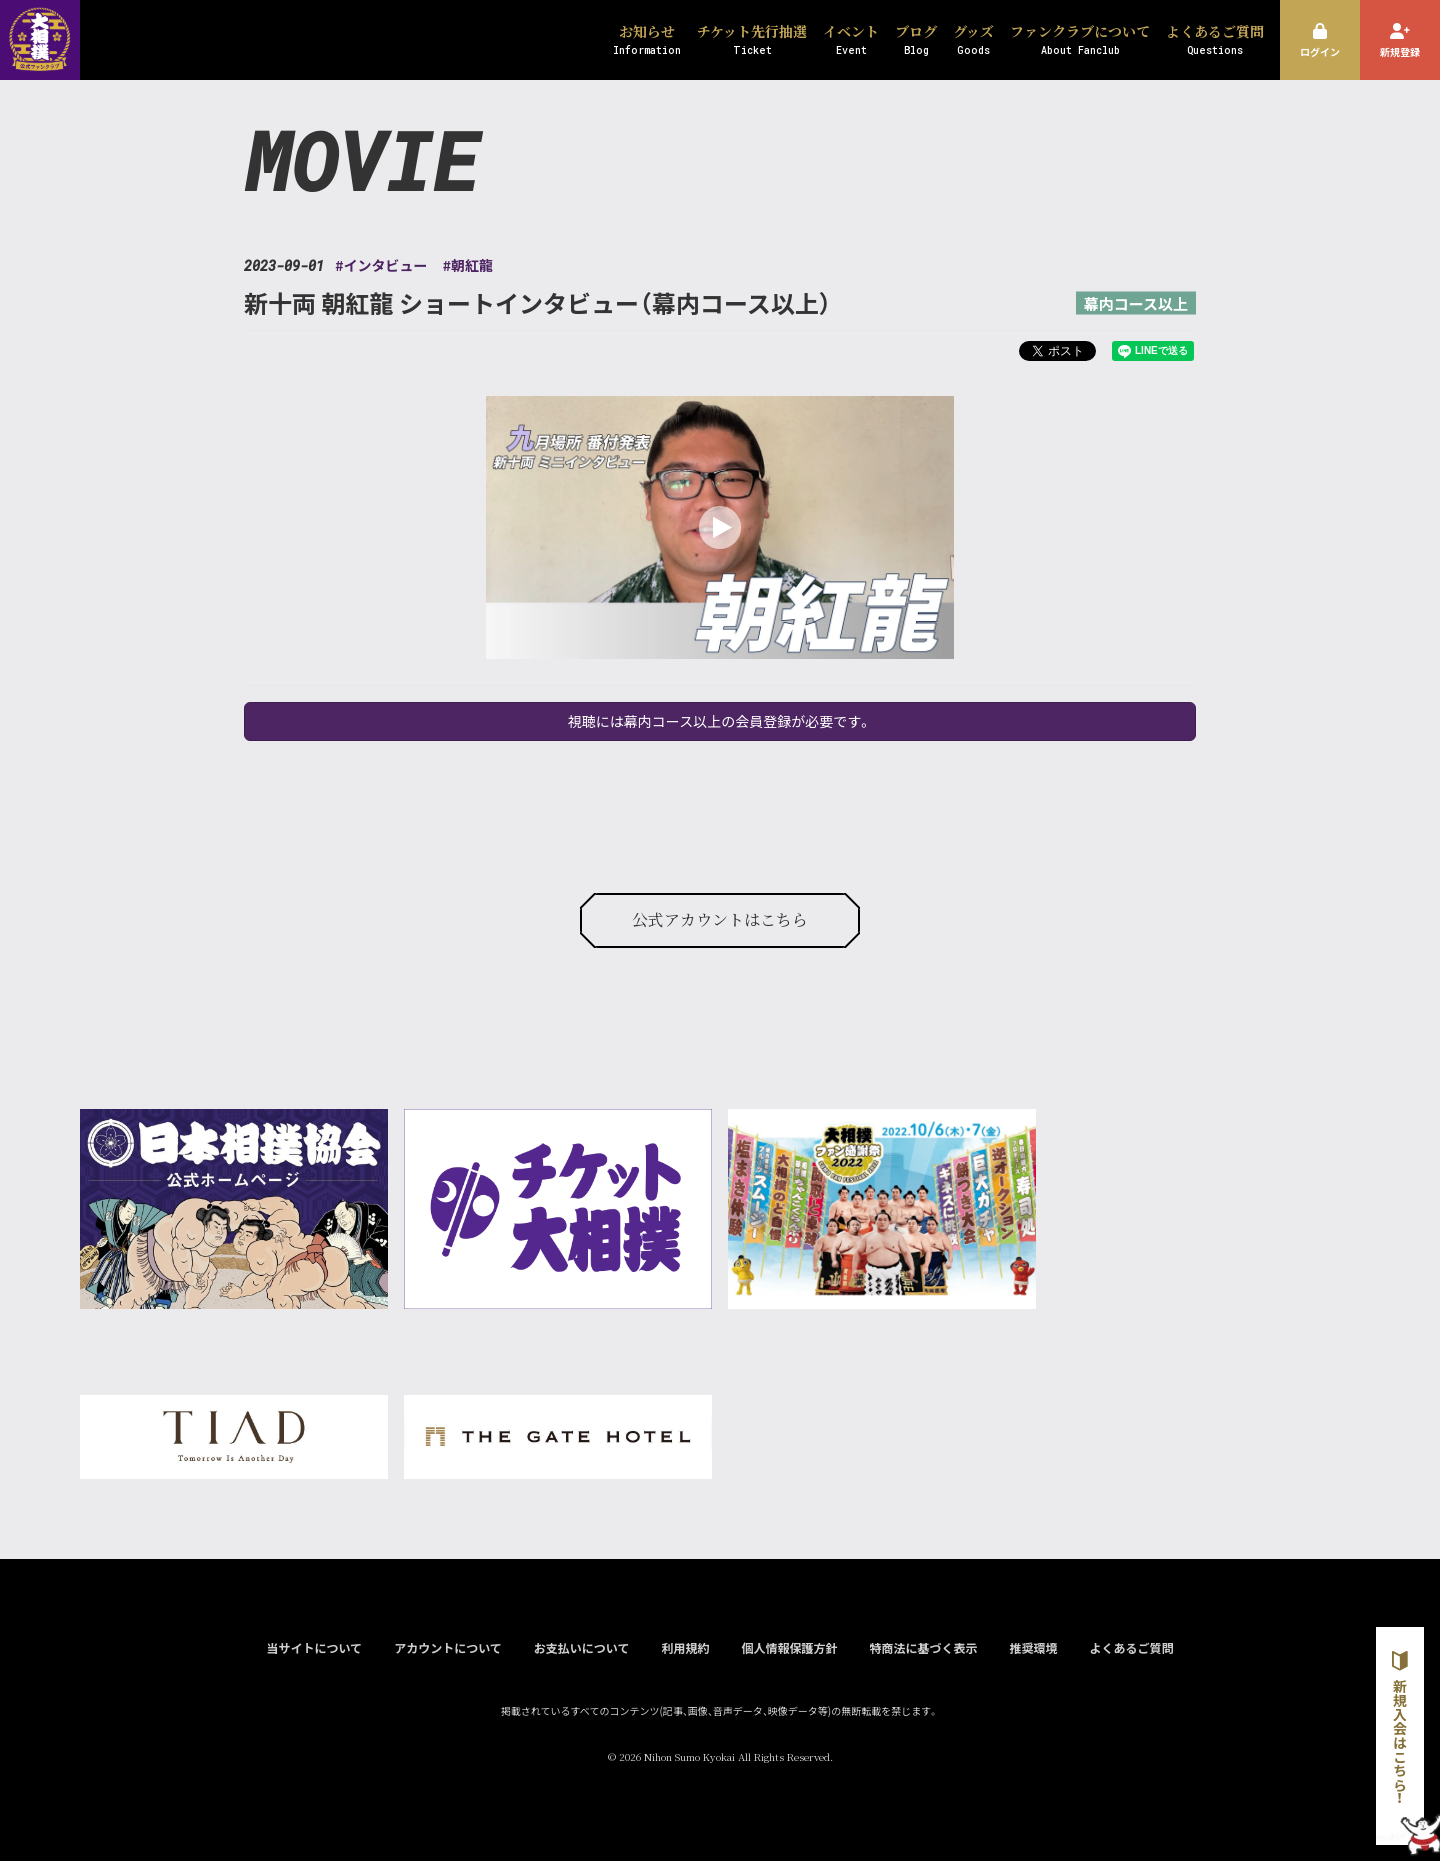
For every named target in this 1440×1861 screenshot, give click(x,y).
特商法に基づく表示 (923, 1647)
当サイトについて (314, 1647)
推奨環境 (1033, 1647)
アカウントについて (448, 1647)
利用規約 (685, 1647)
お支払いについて (582, 1647)
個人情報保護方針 (789, 1647)
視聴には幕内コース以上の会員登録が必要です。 (720, 721)
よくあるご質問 (1132, 1647)
